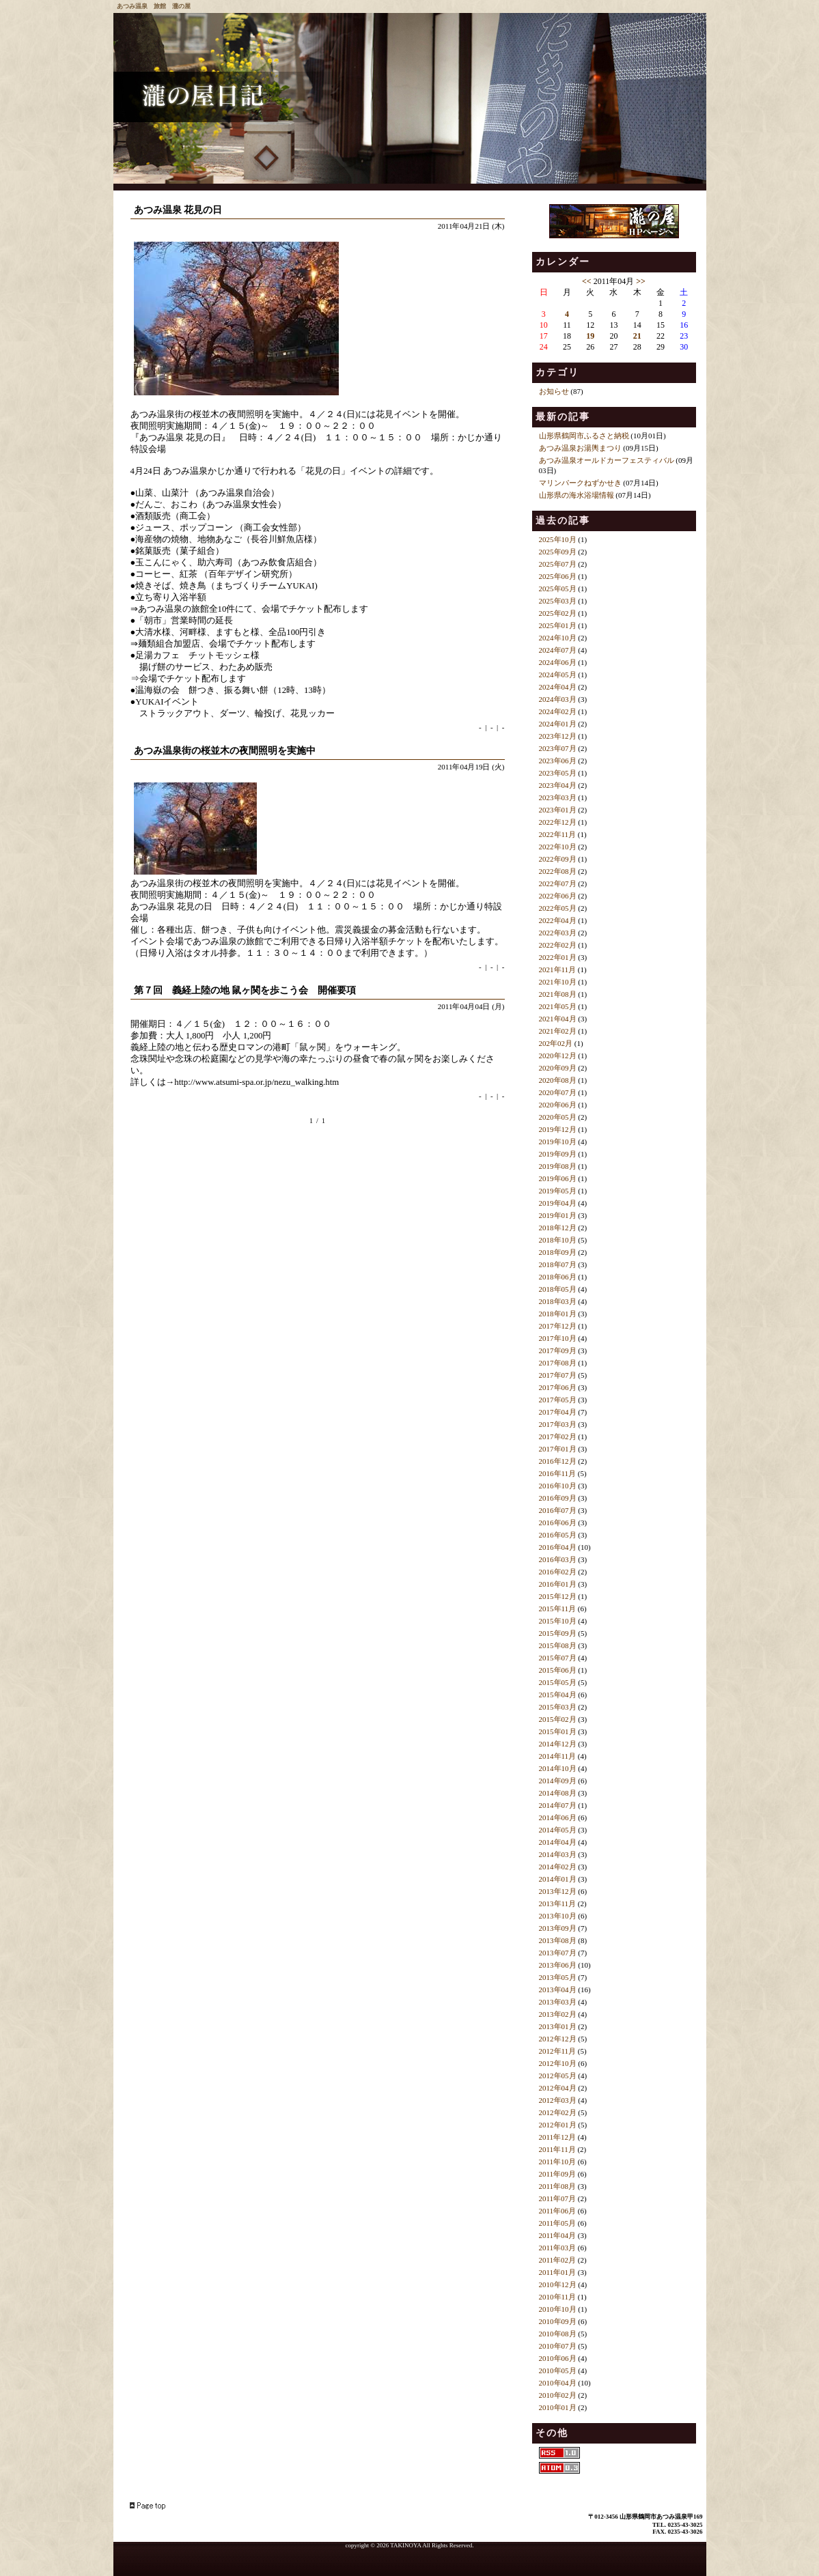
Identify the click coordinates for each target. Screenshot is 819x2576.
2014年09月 (558, 1781)
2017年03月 (558, 1424)
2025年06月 (558, 576)
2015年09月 (558, 1633)
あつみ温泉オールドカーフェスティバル (606, 460)
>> (641, 281)
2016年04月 (558, 1547)
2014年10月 (558, 1768)
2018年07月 (558, 1264)
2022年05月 (558, 908)
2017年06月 (558, 1387)
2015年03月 (558, 1707)
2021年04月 (558, 1019)
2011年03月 (558, 2248)
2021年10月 (558, 982)
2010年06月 (558, 2358)
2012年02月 (558, 2112)
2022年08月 (558, 871)
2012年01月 (558, 2125)
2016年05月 (558, 1535)
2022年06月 (558, 896)
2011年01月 (558, 2272)
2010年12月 (558, 2284)
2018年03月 (558, 1301)
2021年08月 (558, 994)
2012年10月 (558, 2063)
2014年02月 (558, 1867)
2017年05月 (558, 1400)
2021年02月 (558, 1031)
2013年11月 (558, 1903)
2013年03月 (558, 2002)
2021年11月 (558, 969)
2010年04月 (558, 2383)
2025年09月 (558, 552)
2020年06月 (558, 1105)
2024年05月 (558, 674)
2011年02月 (558, 2260)
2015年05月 (558, 1682)
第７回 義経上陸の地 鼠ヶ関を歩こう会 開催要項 (245, 990)
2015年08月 (558, 1645)
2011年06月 (558, 2211)
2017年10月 (558, 1338)
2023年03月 (558, 797)
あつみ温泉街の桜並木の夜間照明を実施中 (225, 751)
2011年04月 (558, 2235)
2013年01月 (558, 2026)
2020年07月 (558, 1092)
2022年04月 (558, 920)
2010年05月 (558, 2370)
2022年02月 (558, 945)
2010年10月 (558, 2309)
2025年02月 (558, 613)
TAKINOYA (405, 2545)
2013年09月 (558, 1928)
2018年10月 (558, 1240)
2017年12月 (558, 1326)
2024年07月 (558, 650)
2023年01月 (558, 810)
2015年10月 (558, 1621)
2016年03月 (558, 1559)
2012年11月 (558, 2051)
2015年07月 (558, 1658)
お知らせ (554, 391)
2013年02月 (558, 2014)
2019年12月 (558, 1129)
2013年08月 (558, 1940)
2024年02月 (558, 711)
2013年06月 (558, 1965)
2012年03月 (558, 2100)
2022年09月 (558, 859)
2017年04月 (558, 1412)
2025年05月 (558, 588)
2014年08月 (558, 1793)
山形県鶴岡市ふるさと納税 (584, 435)
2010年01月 (558, 2407)
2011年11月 (557, 2149)
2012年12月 (558, 2039)
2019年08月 (558, 1166)
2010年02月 (558, 2395)
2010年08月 (558, 2334)
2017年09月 (558, 1350)
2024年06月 (558, 662)
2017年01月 (558, 1449)
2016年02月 (558, 1572)
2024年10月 (558, 638)
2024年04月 (558, 687)
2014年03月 (558, 1854)
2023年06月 (558, 760)
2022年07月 (558, 883)
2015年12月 (558, 1596)
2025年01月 (558, 625)
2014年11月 (558, 1756)
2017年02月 (558, 1436)
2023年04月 (558, 785)
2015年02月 (558, 1719)
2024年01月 (558, 724)
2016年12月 (558, 1461)
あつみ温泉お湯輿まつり (580, 448)
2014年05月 (558, 1830)
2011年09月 (558, 2174)
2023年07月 (558, 748)
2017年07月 (558, 1375)
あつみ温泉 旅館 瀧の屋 (154, 6)
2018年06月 (558, 1277)
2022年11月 (558, 834)
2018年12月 (558, 1227)
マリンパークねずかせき (580, 483)
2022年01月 (558, 957)
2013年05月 (558, 1977)
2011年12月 (558, 2137)
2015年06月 (558, 1670)
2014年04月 (558, 1842)
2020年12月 (558, 1055)
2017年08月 (558, 1363)
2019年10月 (558, 1141)
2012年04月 (558, 2088)
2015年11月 (558, 1608)
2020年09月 (558, 1068)
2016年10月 (558, 1486)
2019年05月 (558, 1191)
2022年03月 (558, 933)
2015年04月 (558, 1694)
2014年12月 (558, 1744)
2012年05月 (558, 2075)
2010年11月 (558, 2297)
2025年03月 (558, 601)
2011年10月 (558, 2161)
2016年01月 (558, 1584)
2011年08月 (558, 2186)
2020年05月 (558, 1117)
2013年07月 (558, 1953)
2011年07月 (558, 2198)
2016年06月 (558, 1522)
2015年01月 (558, 1731)
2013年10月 (558, 1916)
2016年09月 (558, 1498)
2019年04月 (558, 1203)
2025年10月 (558, 539)
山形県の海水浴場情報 (576, 495)
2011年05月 (558, 2223)
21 (637, 336)
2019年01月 (558, 1215)
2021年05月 (558, 1006)
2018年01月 (558, 1314)
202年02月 (556, 1043)
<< (587, 281)
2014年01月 (558, 1879)
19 (590, 336)
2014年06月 (558, 1817)
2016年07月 (558, 1510)
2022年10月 (558, 847)
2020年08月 (558, 1080)
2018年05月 (558, 1289)
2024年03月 (558, 699)
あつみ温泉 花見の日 (178, 210)
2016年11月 (558, 1473)
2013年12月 (558, 1891)
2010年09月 (558, 2321)
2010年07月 (558, 2346)
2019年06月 (558, 1178)
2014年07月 (558, 1805)
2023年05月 (558, 773)
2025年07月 (558, 564)
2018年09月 (558, 1252)
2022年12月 (558, 822)
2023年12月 (558, 736)
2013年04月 (558, 1989)
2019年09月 (558, 1154)
